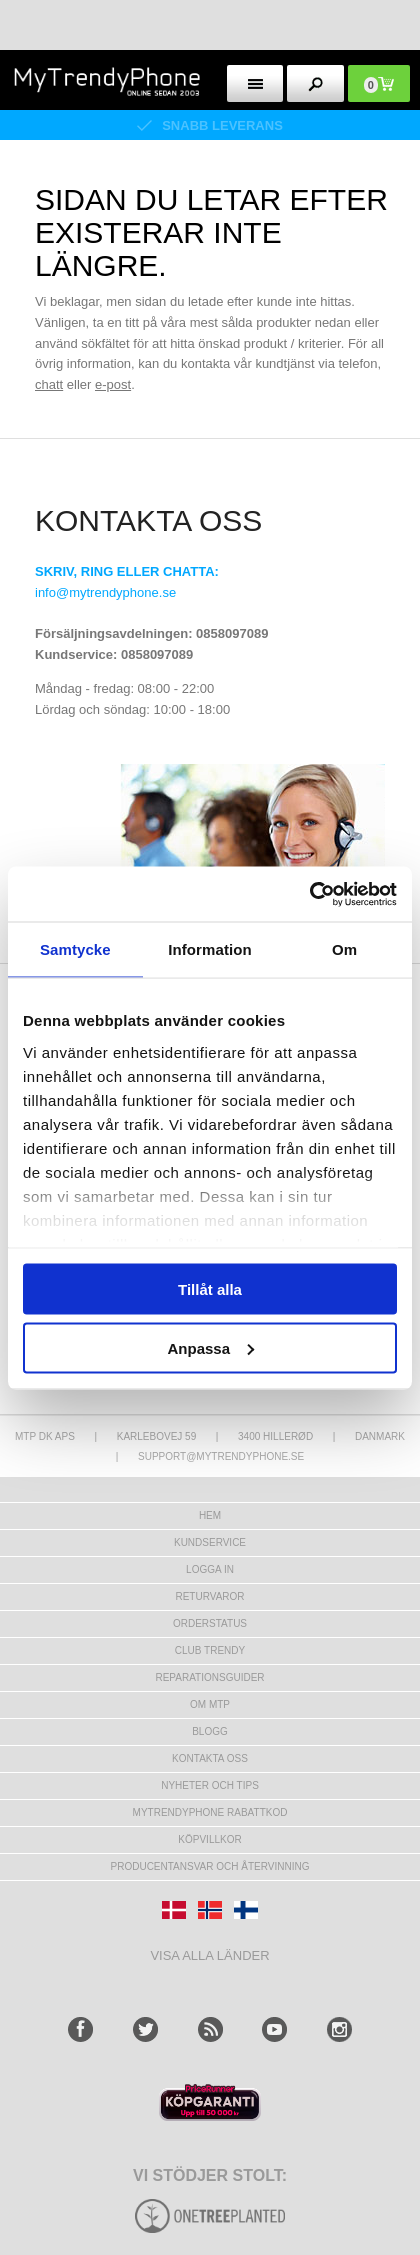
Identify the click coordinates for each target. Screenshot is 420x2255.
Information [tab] (210, 949)
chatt (49, 384)
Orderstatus (210, 1623)
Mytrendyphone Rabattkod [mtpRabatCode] (210, 1812)
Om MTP (210, 1704)
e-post (113, 384)
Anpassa (210, 1347)
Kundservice (210, 1542)
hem (210, 1515)
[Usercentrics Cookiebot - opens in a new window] (309, 894)
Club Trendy (210, 1650)
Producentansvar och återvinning (210, 1866)
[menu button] (255, 83)
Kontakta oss (210, 1758)
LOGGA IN (210, 1569)
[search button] (315, 83)
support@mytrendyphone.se (221, 1456)
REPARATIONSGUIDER (209, 1677)
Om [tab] (344, 949)
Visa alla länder (209, 1955)
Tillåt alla (210, 1289)
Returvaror (209, 1596)
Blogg (210, 1731)
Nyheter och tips (210, 1785)
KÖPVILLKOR (209, 1839)
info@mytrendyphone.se (105, 592)
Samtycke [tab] (75, 949)
